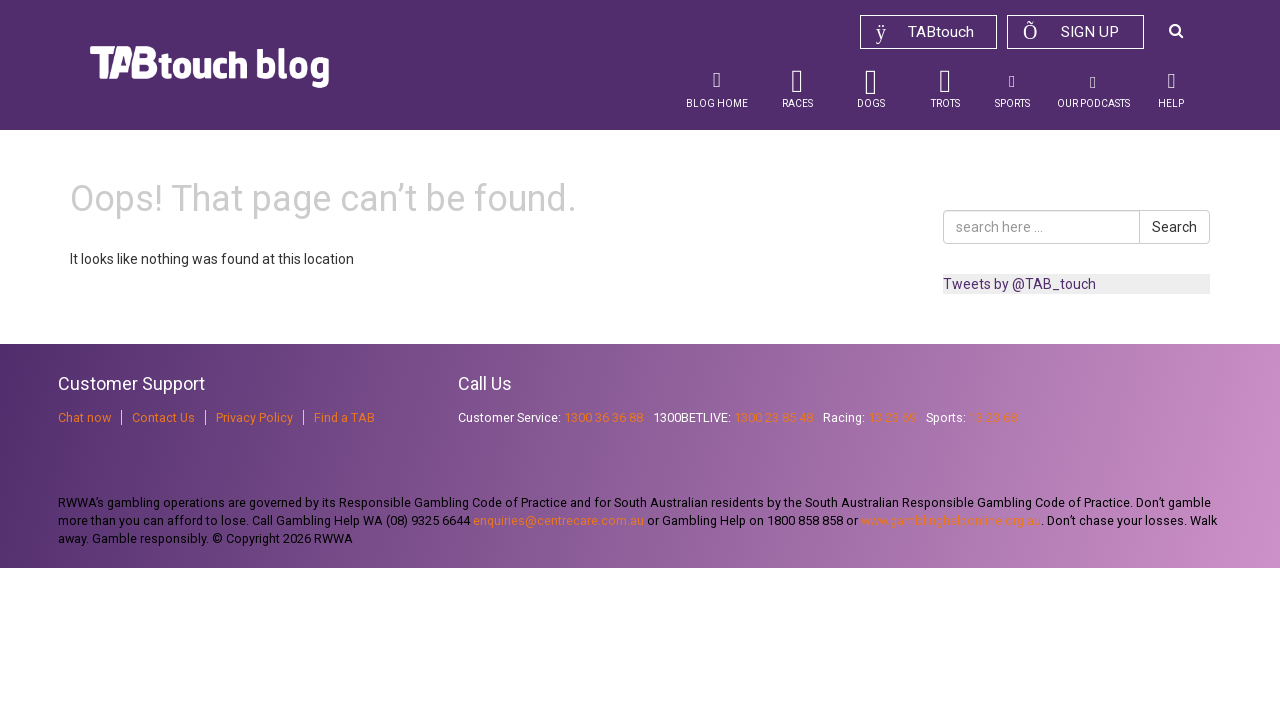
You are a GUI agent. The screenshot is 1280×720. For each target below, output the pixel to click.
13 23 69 (892, 417)
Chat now (84, 417)
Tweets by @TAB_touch (1019, 284)
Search (1174, 227)
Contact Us (163, 417)
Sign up (1071, 32)
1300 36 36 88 (603, 417)
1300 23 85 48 (773, 417)
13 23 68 (993, 417)
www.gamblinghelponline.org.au (951, 520)
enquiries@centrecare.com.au (558, 520)
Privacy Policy (254, 417)
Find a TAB (344, 417)
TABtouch (925, 32)
